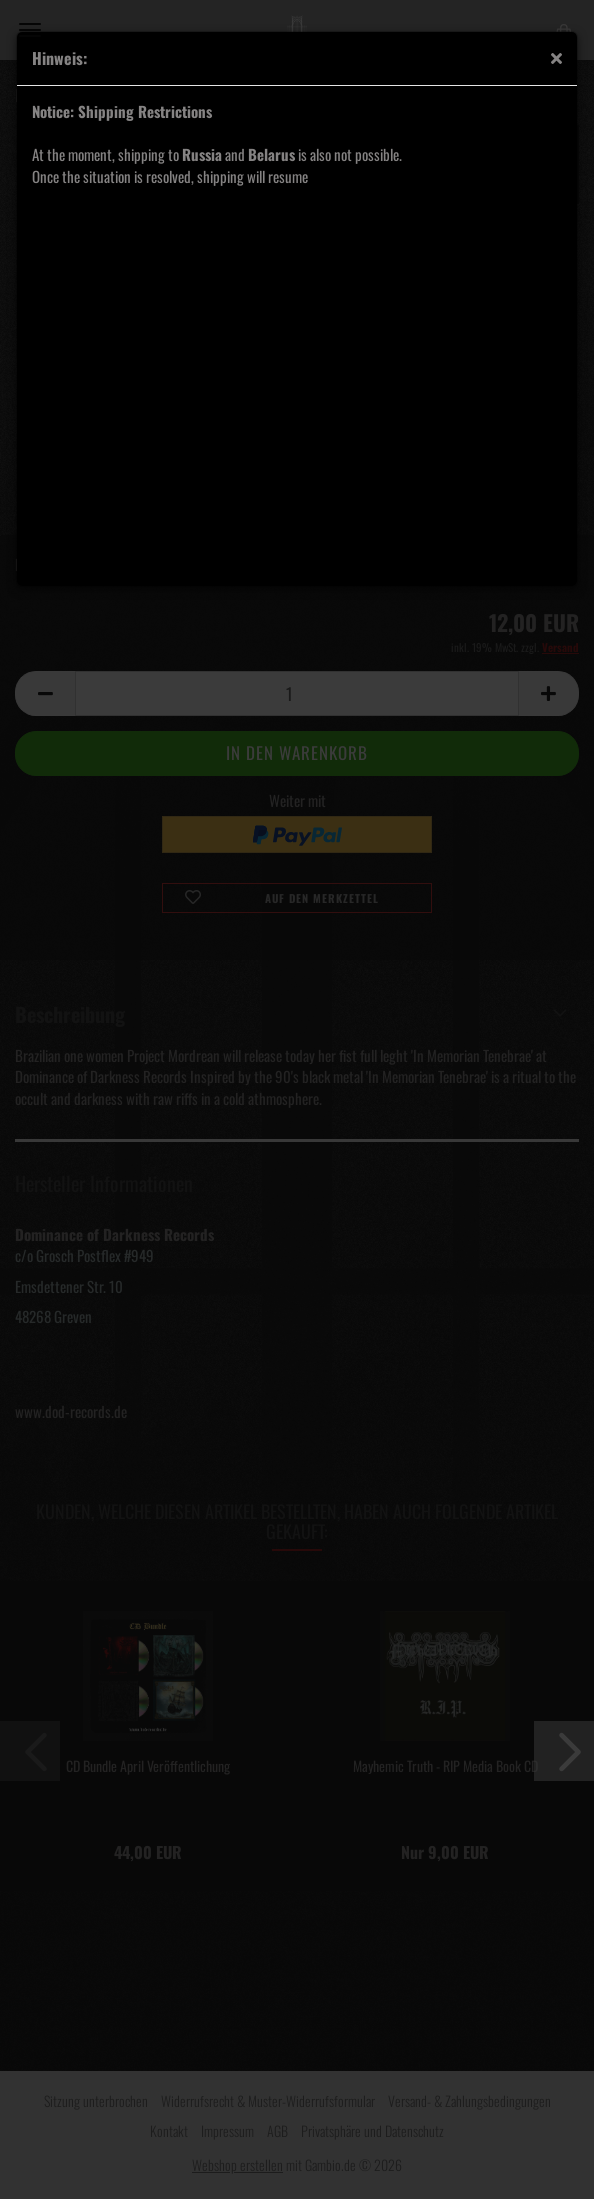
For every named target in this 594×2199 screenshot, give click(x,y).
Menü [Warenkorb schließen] (30, 30)
